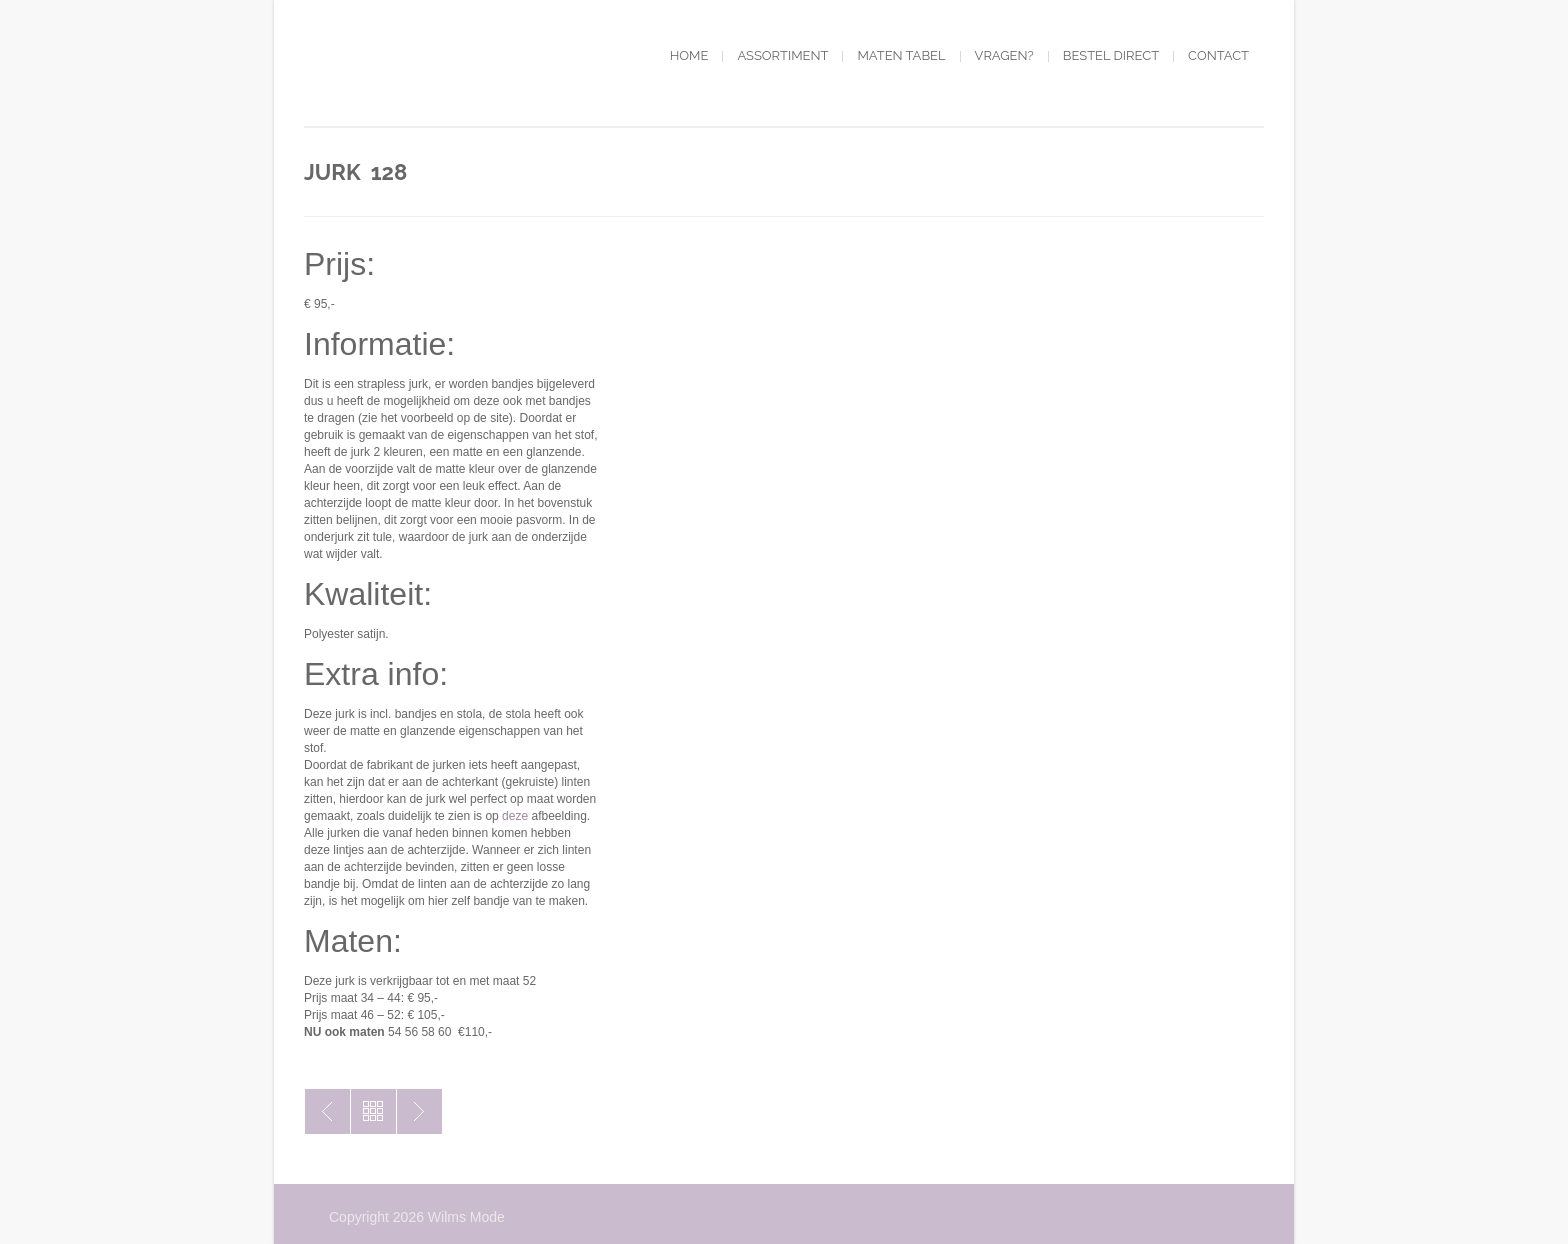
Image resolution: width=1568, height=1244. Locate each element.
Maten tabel (901, 55)
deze (515, 816)
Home (689, 55)
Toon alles (373, 1111)
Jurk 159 (327, 1111)
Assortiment (782, 55)
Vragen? (1004, 55)
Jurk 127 (419, 1111)
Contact (1218, 55)
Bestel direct (1111, 55)
